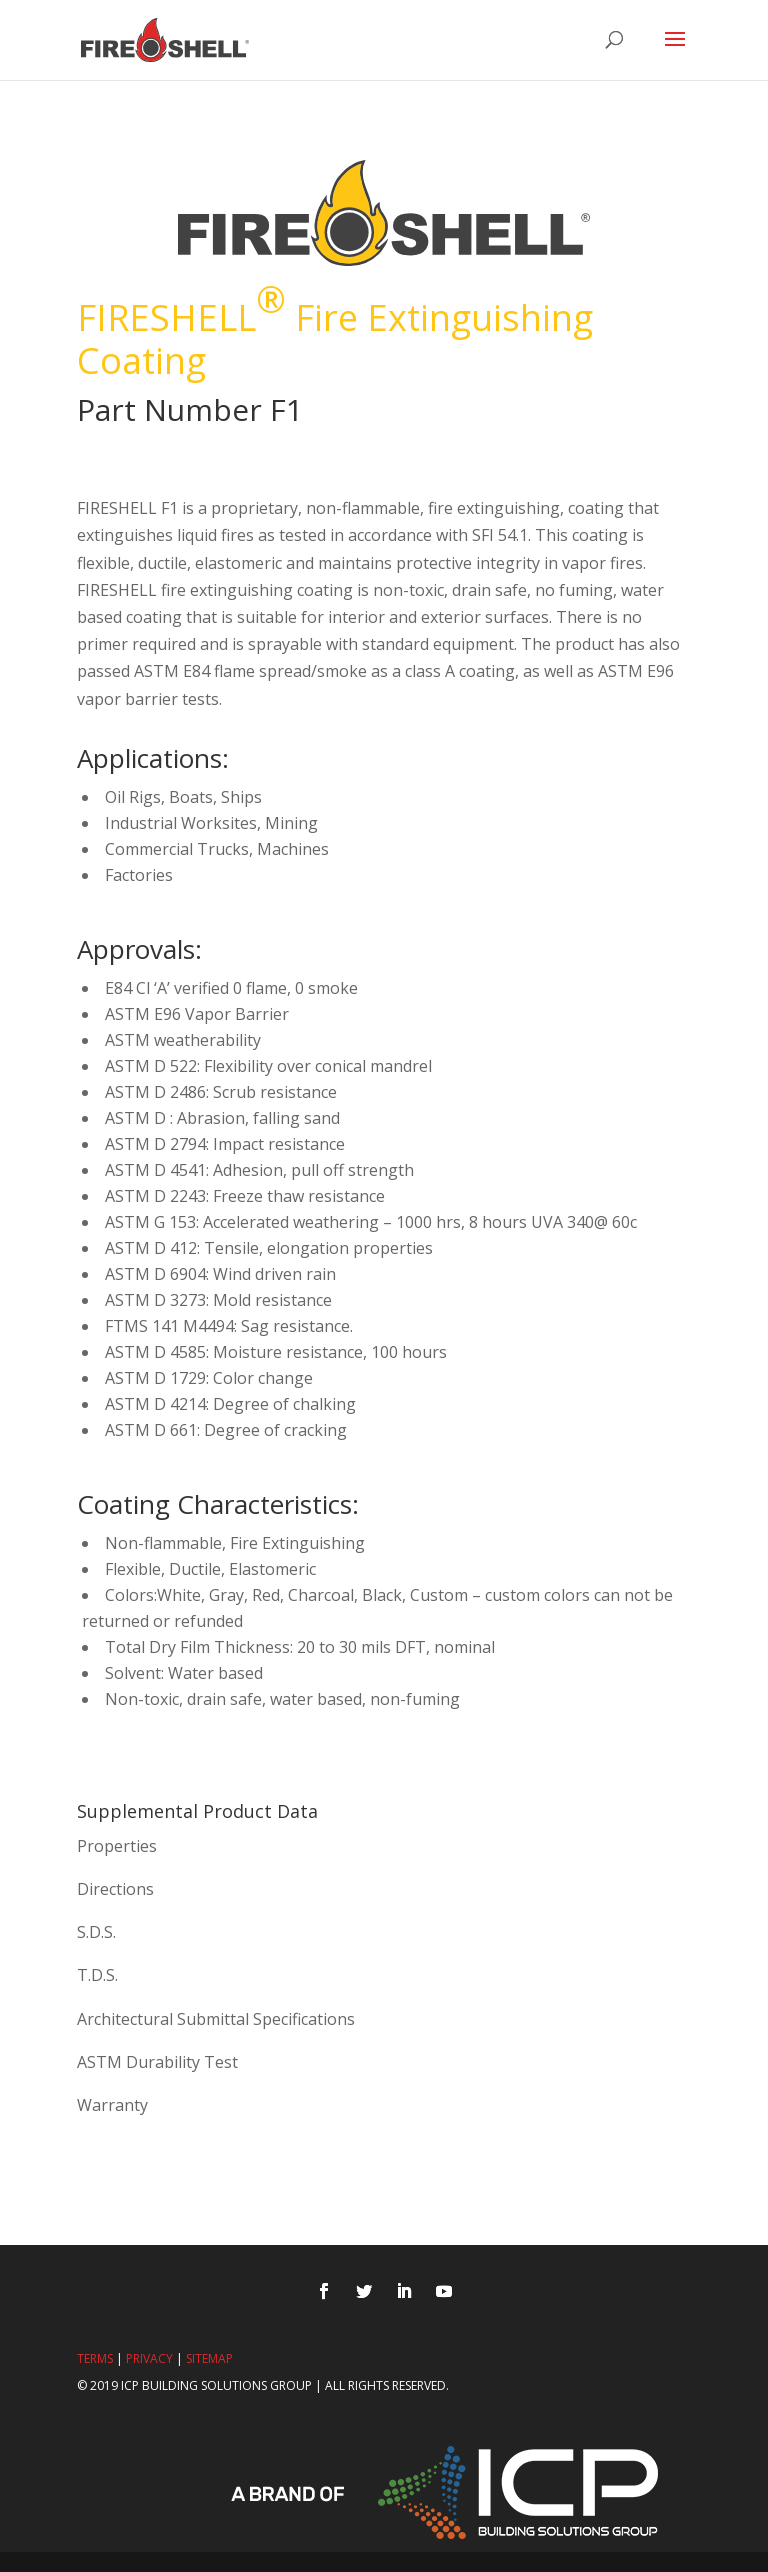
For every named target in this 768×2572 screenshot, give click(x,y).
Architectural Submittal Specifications (216, 2019)
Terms (95, 2358)
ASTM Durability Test (157, 2062)
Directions (115, 1889)
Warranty (112, 2105)
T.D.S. (97, 1975)
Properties (117, 1846)
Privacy (149, 2358)
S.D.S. (96, 1932)
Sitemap (209, 2358)
